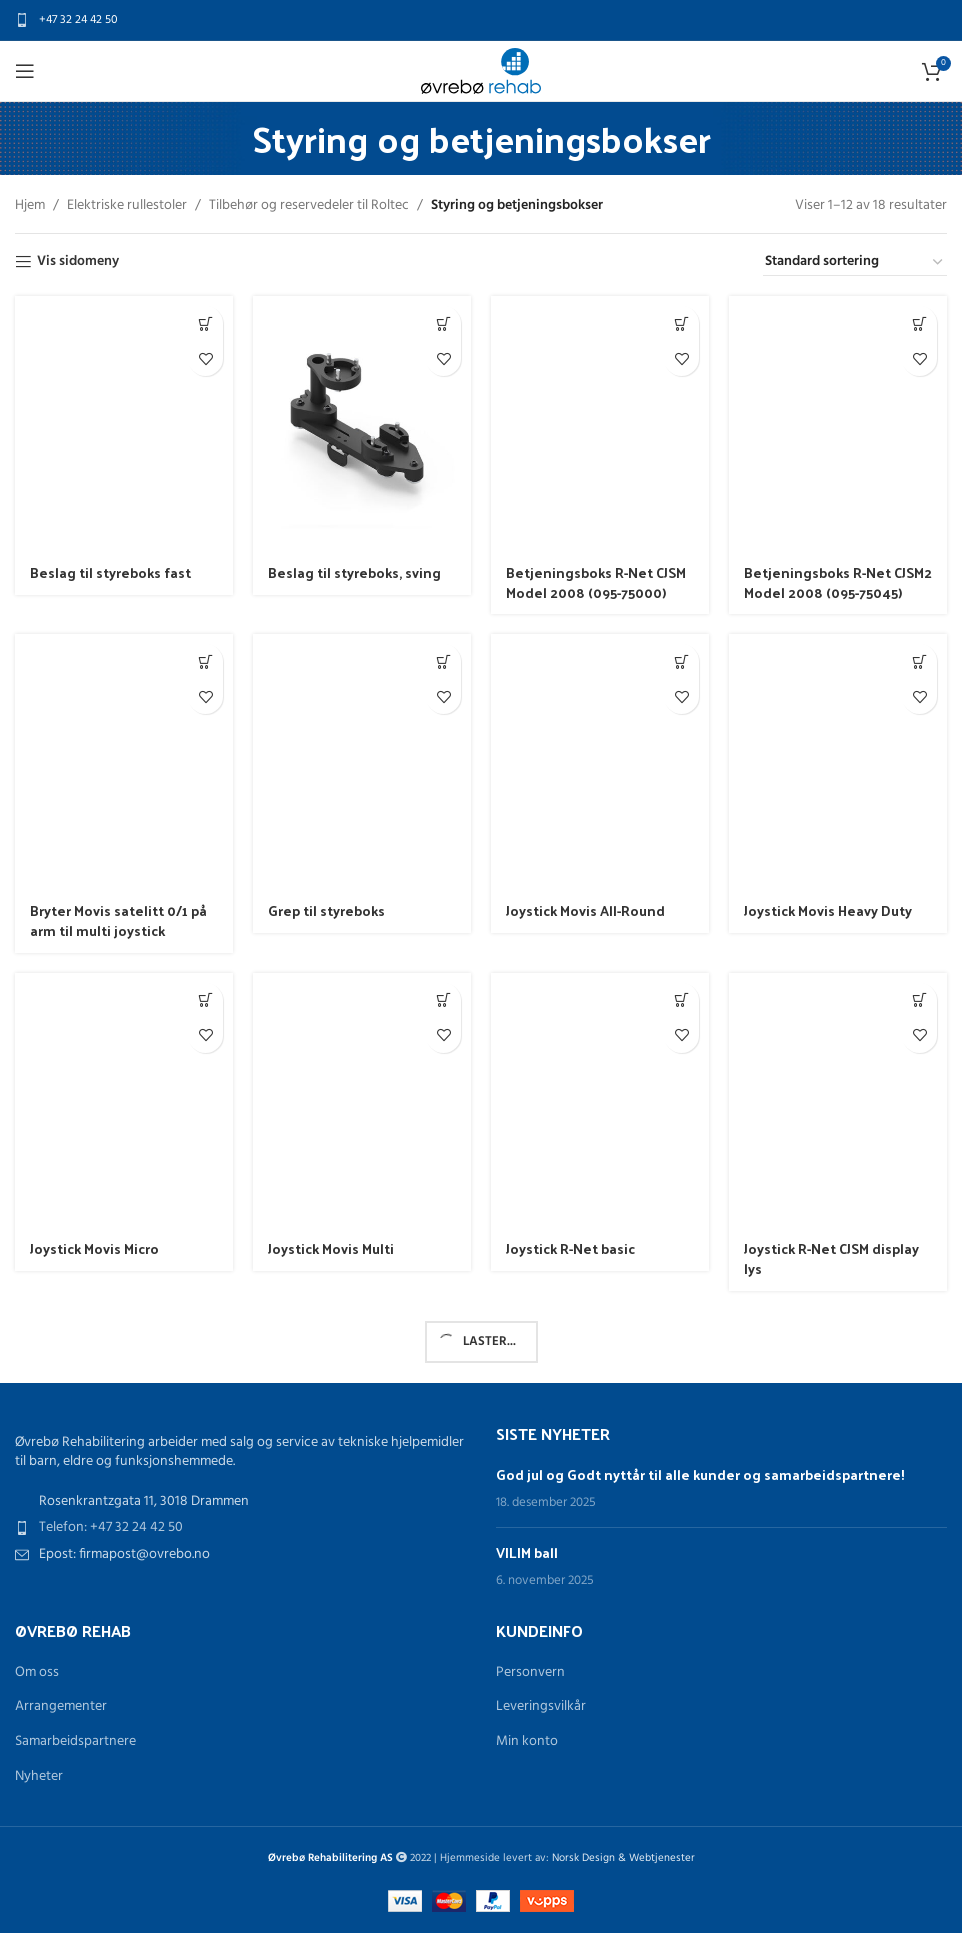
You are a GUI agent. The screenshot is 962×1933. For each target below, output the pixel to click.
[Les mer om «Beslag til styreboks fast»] (205, 323)
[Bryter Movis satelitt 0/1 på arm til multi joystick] (124, 761)
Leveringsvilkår (541, 1707)
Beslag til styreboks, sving (354, 572)
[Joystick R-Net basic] (600, 1100)
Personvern (530, 1673)
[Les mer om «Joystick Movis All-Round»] (681, 661)
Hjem (30, 206)
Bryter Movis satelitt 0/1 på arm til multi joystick (118, 920)
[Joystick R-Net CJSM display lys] (838, 1100)
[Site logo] (481, 71)
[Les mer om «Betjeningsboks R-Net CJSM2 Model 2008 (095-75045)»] (919, 323)
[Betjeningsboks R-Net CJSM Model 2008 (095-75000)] (600, 423)
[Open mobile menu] (25, 71)
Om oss (37, 1673)
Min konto (527, 1742)
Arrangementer (61, 1707)
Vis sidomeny (78, 262)
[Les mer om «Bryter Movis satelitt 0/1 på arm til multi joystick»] (205, 661)
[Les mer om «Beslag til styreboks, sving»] (443, 323)
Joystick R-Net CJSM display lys (831, 1258)
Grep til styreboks (326, 910)
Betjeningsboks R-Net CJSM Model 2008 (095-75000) (596, 582)
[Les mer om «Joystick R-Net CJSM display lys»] (919, 1000)
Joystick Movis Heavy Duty (828, 910)
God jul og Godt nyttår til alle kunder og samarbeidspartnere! (700, 1474)
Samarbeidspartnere (75, 1742)
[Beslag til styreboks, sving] (362, 423)
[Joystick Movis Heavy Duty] (838, 761)
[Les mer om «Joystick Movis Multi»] (443, 1000)
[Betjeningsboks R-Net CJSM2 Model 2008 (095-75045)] (838, 423)
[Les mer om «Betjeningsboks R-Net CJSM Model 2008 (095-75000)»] (681, 323)
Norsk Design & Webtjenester (623, 1858)
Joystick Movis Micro (94, 1248)
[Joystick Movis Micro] (124, 1100)
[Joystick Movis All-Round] (600, 761)
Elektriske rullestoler (127, 206)
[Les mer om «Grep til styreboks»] (443, 661)
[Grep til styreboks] (362, 761)
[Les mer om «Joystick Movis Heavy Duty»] (919, 661)
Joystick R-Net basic (570, 1248)
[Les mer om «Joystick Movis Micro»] (205, 1000)
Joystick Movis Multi (331, 1248)
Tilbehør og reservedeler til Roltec (309, 206)
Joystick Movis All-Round (585, 910)
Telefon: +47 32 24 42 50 (111, 1527)
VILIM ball (527, 1552)
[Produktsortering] (855, 263)
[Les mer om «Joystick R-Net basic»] (681, 1000)
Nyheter (39, 1777)
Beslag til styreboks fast (110, 572)
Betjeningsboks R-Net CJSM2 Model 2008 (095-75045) (838, 582)
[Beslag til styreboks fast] (124, 423)
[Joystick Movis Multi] (362, 1100)
